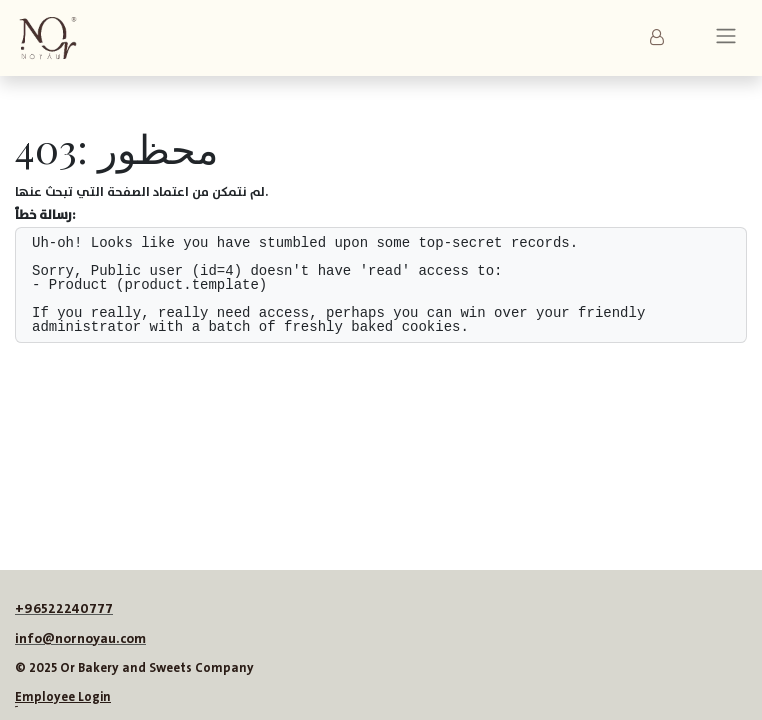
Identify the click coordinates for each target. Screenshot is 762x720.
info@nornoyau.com (80, 639)
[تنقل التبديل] (726, 38)
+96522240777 (64, 609)
